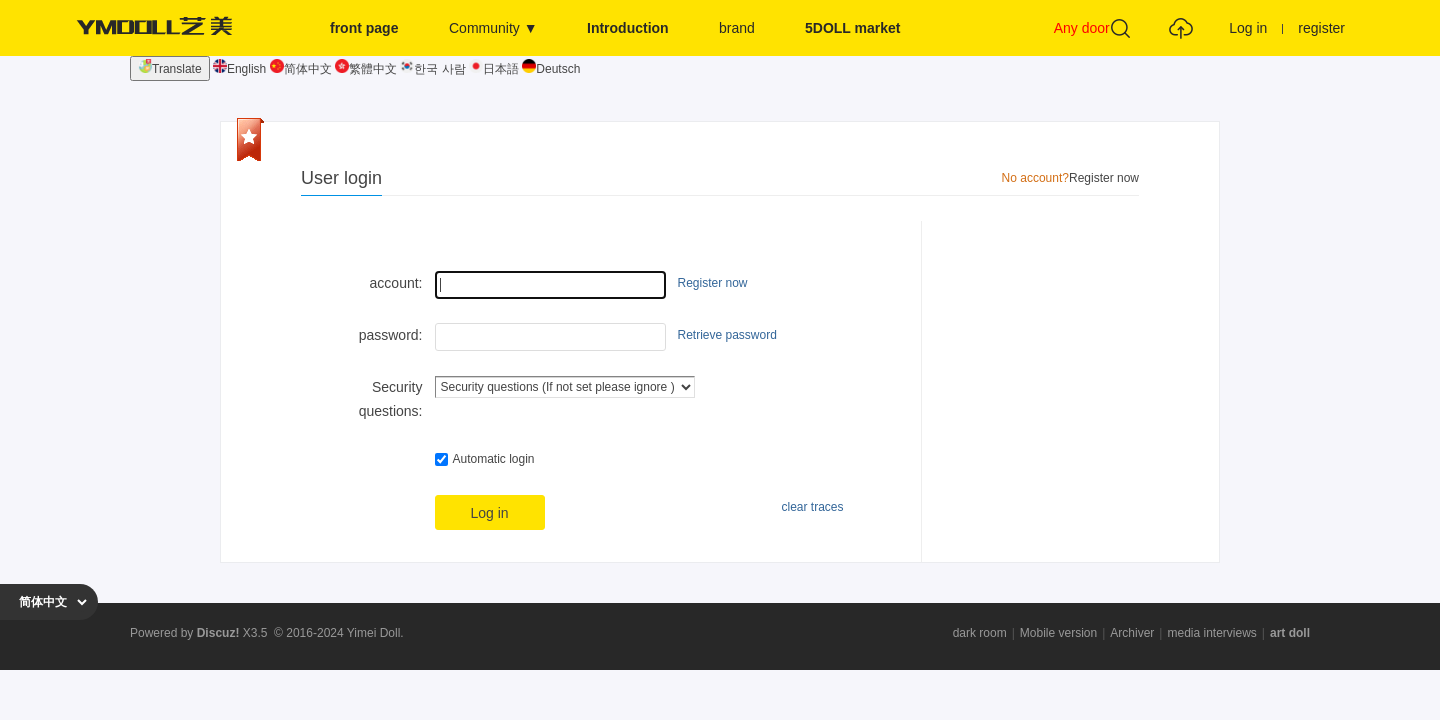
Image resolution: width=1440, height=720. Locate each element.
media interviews (1211, 633)
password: (391, 335)
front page (364, 28)
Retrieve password (727, 335)
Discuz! (218, 633)
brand (737, 28)
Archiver (1132, 633)
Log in (1248, 28)
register (1321, 28)
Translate (170, 67)
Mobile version (1058, 633)
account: (396, 283)
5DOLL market (852, 28)
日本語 (494, 69)
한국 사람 (432, 69)
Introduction (628, 28)
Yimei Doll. (375, 633)
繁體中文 (366, 69)
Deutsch (551, 69)
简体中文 (301, 69)
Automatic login (485, 459)
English (239, 69)
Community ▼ (493, 28)
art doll (1290, 633)
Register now (1104, 178)
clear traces (812, 507)
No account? (1035, 178)
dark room (980, 633)
